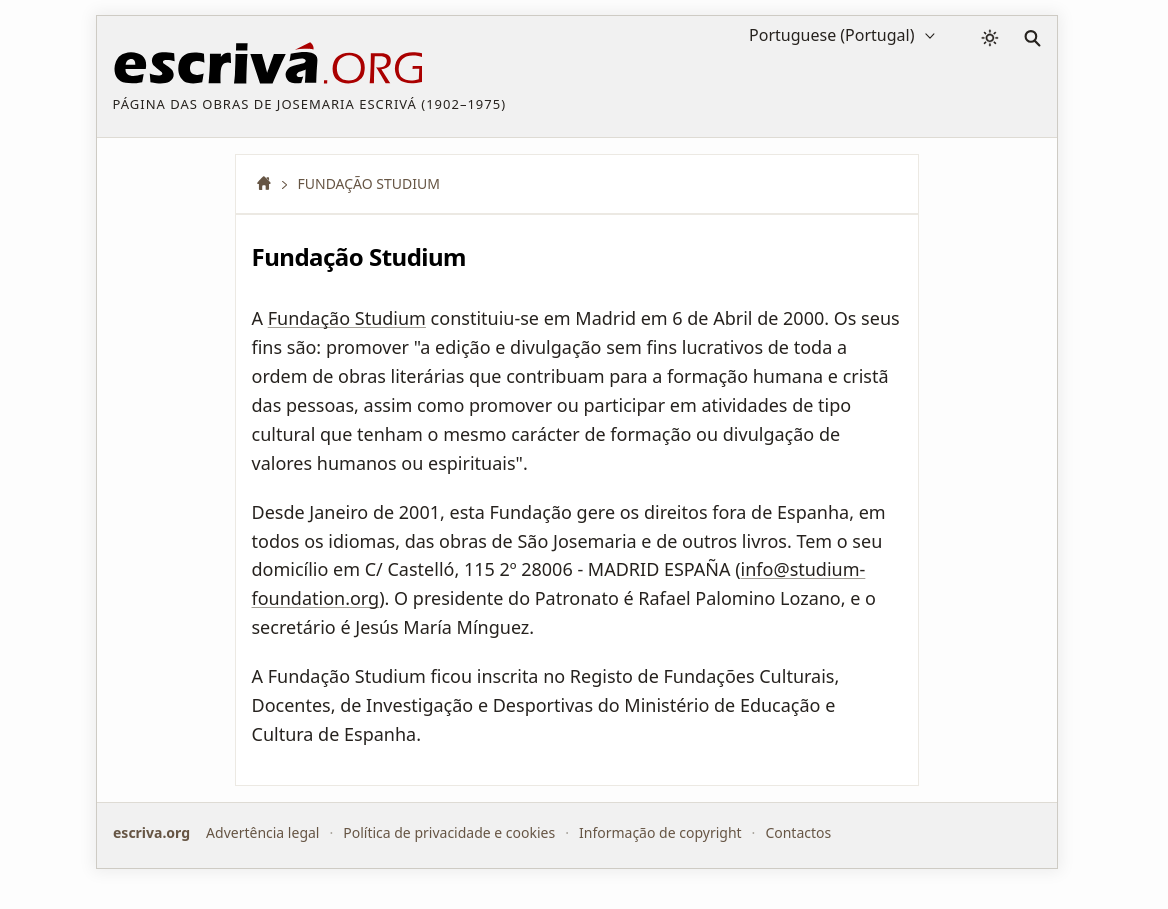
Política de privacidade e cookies (449, 832)
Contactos (798, 832)
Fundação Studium (347, 318)
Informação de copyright (659, 832)
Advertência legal (262, 832)
